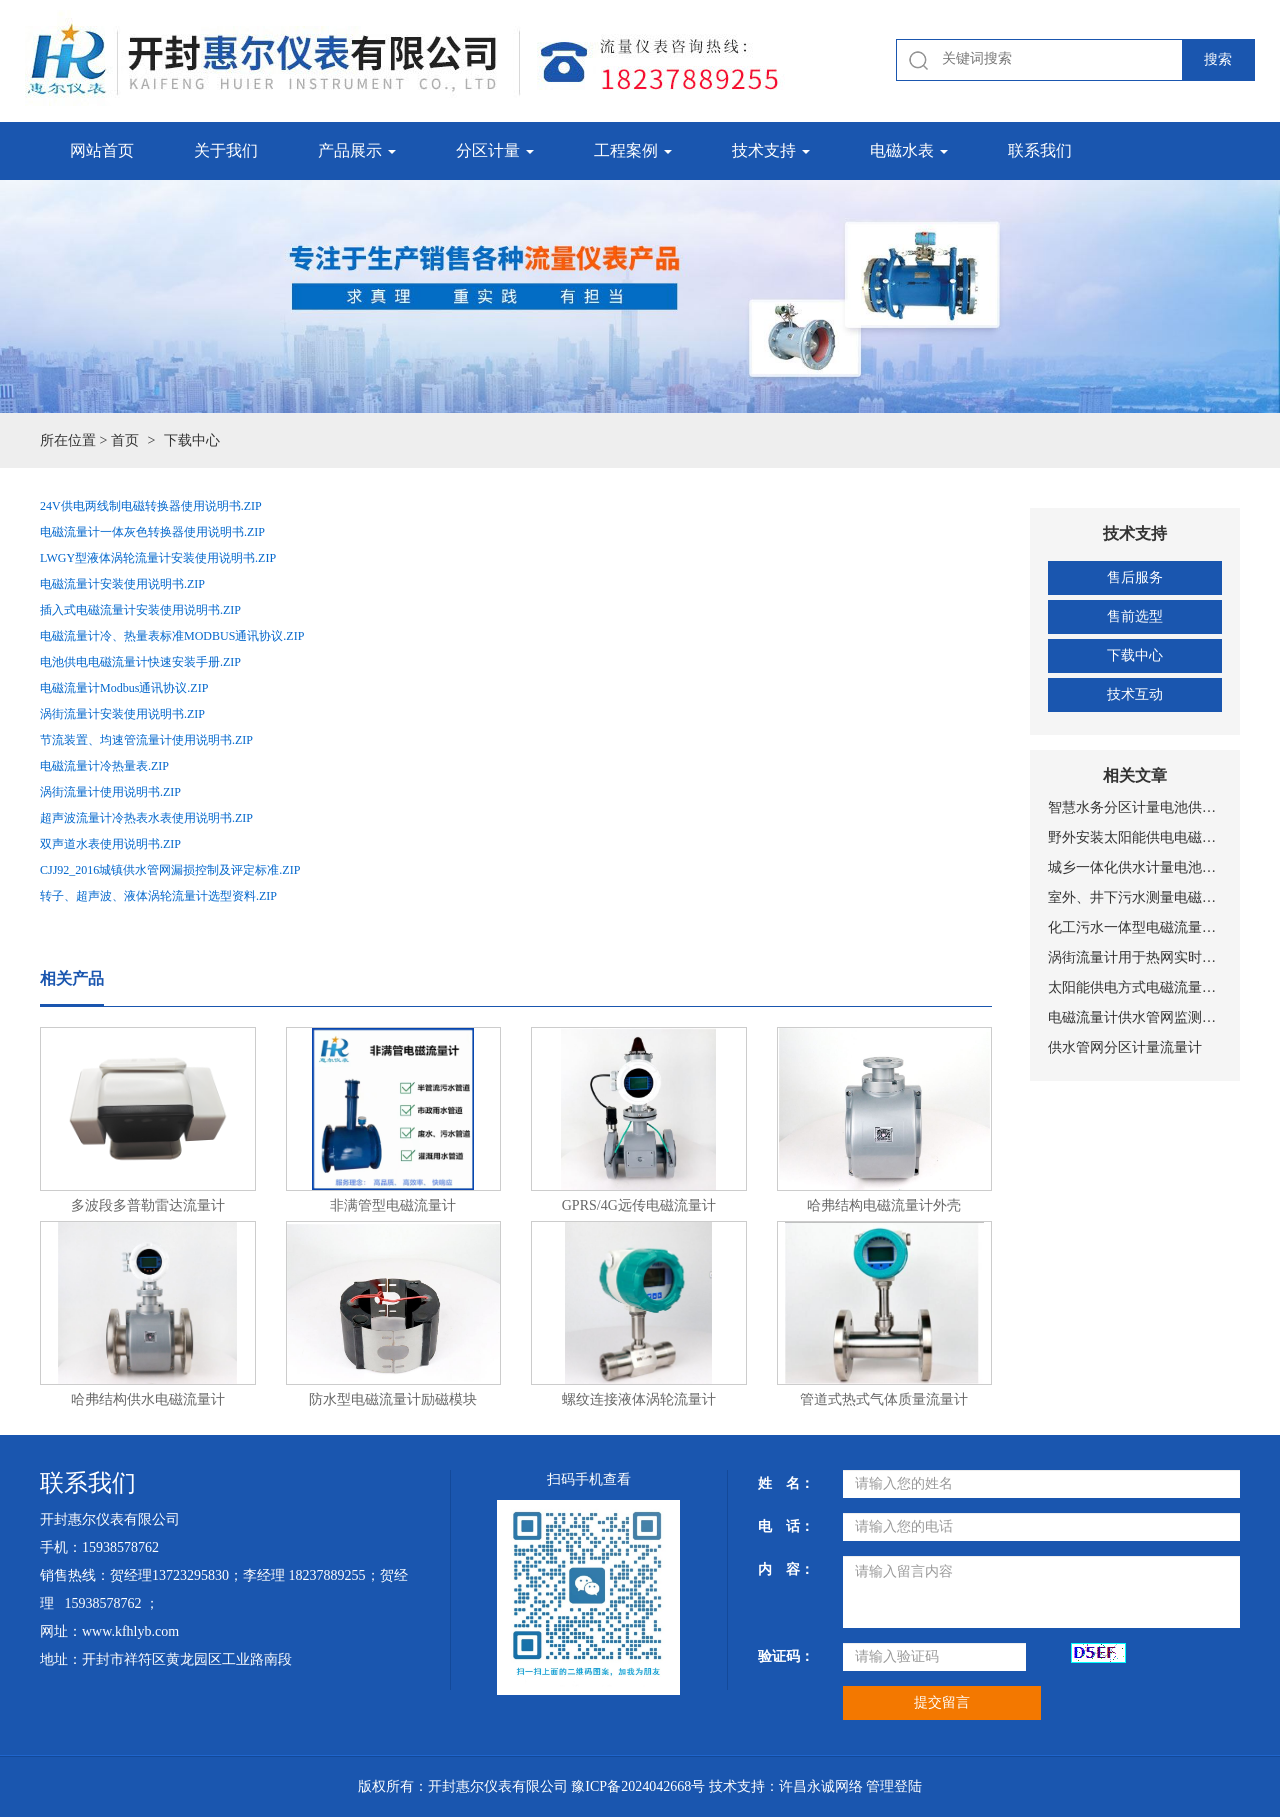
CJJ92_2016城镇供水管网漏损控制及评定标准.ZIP (170, 870)
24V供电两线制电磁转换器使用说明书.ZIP (151, 506)
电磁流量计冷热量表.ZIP (104, 766)
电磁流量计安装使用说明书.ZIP (122, 584)
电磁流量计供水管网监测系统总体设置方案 (1135, 1017)
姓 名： (786, 1483)
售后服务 (1135, 577)
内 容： (786, 1569)
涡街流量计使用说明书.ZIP (110, 792)
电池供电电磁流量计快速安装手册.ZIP (140, 662)
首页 (125, 440)
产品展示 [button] (357, 150)
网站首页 (102, 150)
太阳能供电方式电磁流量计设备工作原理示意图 (1135, 987)
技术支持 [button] (771, 150)
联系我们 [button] (1040, 150)
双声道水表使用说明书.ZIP (110, 844)
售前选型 (1135, 616)
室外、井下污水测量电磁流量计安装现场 (1135, 897)
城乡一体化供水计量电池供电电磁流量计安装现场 (1135, 867)
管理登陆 (894, 1786)
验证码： (786, 1656)
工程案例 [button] (633, 150)
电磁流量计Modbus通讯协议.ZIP (124, 688)
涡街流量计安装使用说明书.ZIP (122, 714)
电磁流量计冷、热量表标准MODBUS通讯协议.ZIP (172, 636)
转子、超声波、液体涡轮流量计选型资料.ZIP (158, 896)
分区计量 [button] (495, 150)
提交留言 (942, 1702)
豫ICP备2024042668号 (638, 1786)
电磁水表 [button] (909, 150)
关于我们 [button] (226, 150)
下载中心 (1135, 655)
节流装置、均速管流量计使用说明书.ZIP (146, 740)
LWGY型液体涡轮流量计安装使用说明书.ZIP (158, 558)
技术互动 (1135, 694)
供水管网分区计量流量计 (1125, 1047)
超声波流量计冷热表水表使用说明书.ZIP (146, 818)
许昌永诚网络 (821, 1786)
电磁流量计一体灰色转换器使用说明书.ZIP (152, 532)
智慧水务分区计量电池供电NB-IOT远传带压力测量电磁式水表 (1135, 807)
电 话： (786, 1526)
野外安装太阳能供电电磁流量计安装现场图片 (1135, 837)
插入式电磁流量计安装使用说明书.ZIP (140, 610)
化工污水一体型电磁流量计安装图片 (1135, 927)
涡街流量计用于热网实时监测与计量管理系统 (1135, 957)
